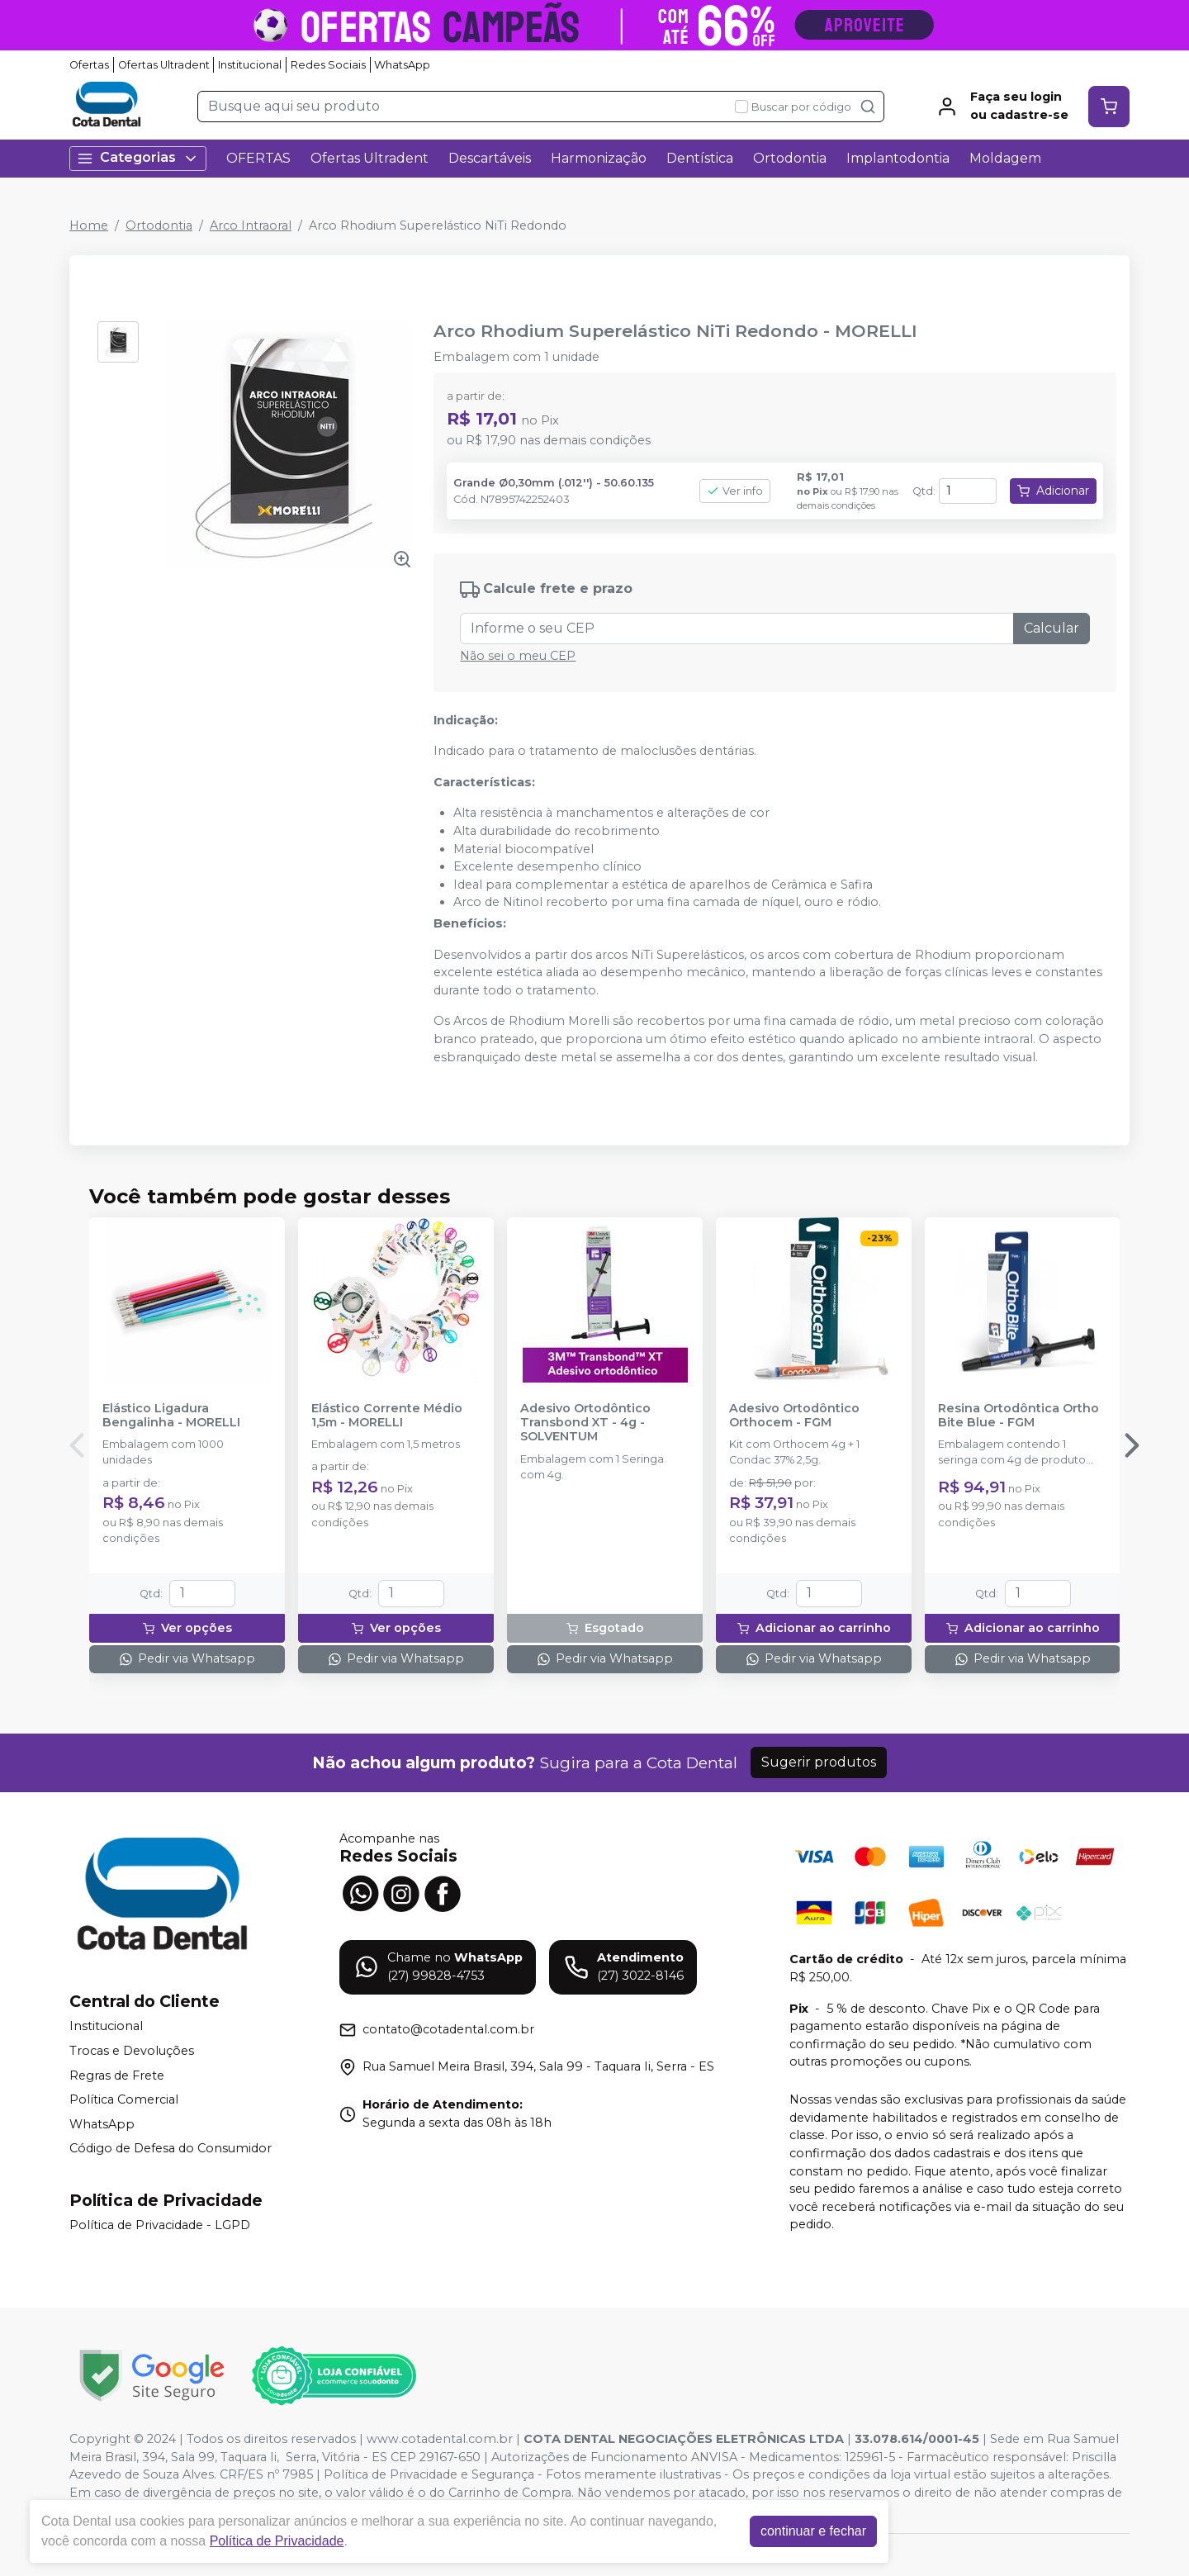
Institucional (250, 65)
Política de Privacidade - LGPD (159, 2225)
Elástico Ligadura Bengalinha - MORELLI (171, 1416)
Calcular (1051, 628)
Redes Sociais (328, 65)
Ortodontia (790, 158)
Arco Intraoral (250, 225)
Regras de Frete (116, 2075)
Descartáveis (489, 158)
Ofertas (89, 65)
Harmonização (599, 158)
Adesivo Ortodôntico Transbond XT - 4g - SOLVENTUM (585, 1423)
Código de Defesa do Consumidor (170, 2149)
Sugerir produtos (818, 1762)
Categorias (138, 158)
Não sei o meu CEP (518, 655)
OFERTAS (258, 158)
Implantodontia (898, 158)
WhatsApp (402, 65)
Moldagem (1005, 158)
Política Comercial (123, 2099)
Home (88, 225)
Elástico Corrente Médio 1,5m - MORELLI (386, 1416)
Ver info (735, 491)
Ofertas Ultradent (164, 65)
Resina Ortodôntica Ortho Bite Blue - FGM (1018, 1416)
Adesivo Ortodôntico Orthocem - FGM (794, 1416)
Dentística (699, 158)
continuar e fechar (813, 2531)
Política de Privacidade (277, 2541)
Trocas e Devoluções (131, 2050)
